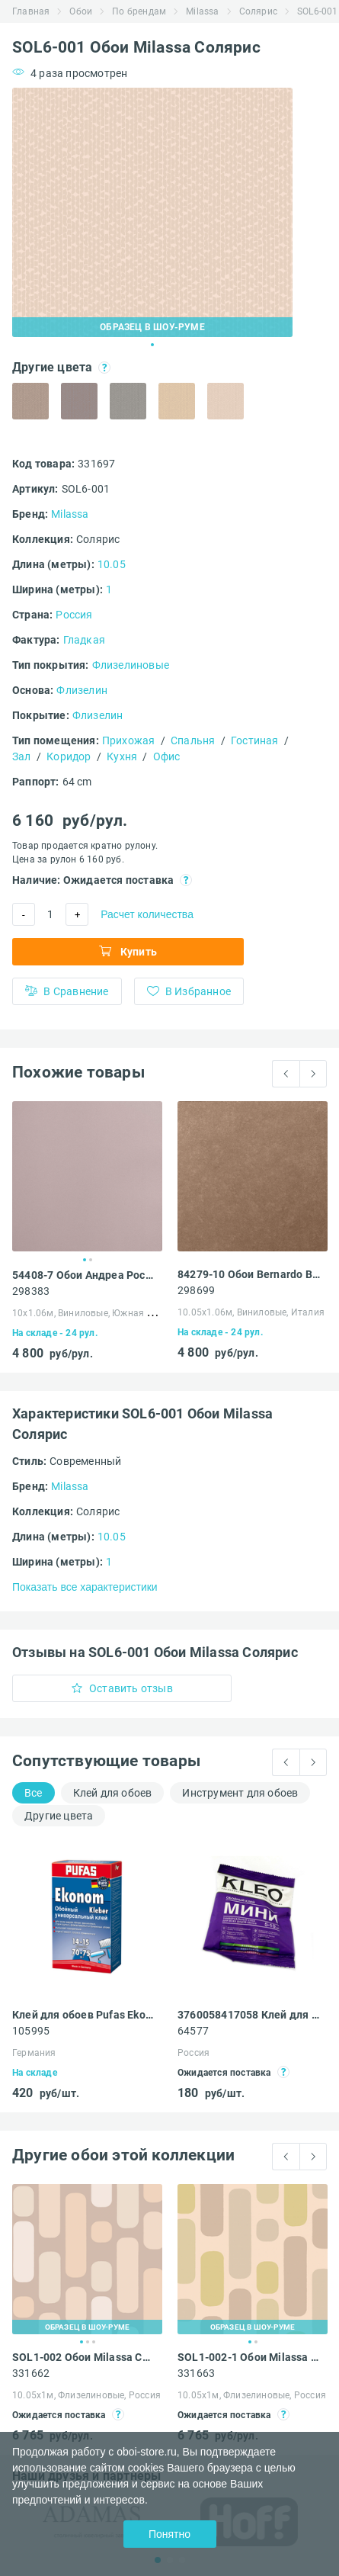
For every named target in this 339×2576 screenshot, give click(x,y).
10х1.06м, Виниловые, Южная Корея (93, 1313)
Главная (31, 11)
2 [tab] (90, 1259)
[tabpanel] (152, 212)
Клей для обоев (112, 1793)
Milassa (202, 11)
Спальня (193, 740)
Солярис (258, 11)
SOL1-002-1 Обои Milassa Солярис (248, 2357)
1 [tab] (152, 344)
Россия (74, 615)
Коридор (68, 756)
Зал (21, 756)
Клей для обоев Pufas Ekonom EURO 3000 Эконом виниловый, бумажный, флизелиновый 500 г (83, 2015)
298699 (196, 1290)
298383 (31, 1291)
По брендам (139, 11)
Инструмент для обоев (240, 1793)
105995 (31, 2031)
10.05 (112, 564)
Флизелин (81, 690)
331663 (196, 2373)
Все (33, 1793)
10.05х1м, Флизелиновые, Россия (86, 2395)
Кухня (122, 756)
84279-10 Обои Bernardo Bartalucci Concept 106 (248, 1274)
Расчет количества (147, 914)
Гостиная (255, 740)
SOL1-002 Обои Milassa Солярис (83, 2357)
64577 (193, 2031)
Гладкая (84, 640)
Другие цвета (58, 1816)
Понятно (169, 2534)
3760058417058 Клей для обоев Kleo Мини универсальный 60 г (248, 2015)
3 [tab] (93, 2341)
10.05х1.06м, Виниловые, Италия (251, 1312)
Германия (34, 2053)
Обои (80, 11)
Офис (167, 756)
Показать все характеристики (85, 1587)
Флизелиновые (130, 665)
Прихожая (128, 740)
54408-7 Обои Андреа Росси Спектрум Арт (83, 1275)
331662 (31, 2373)
